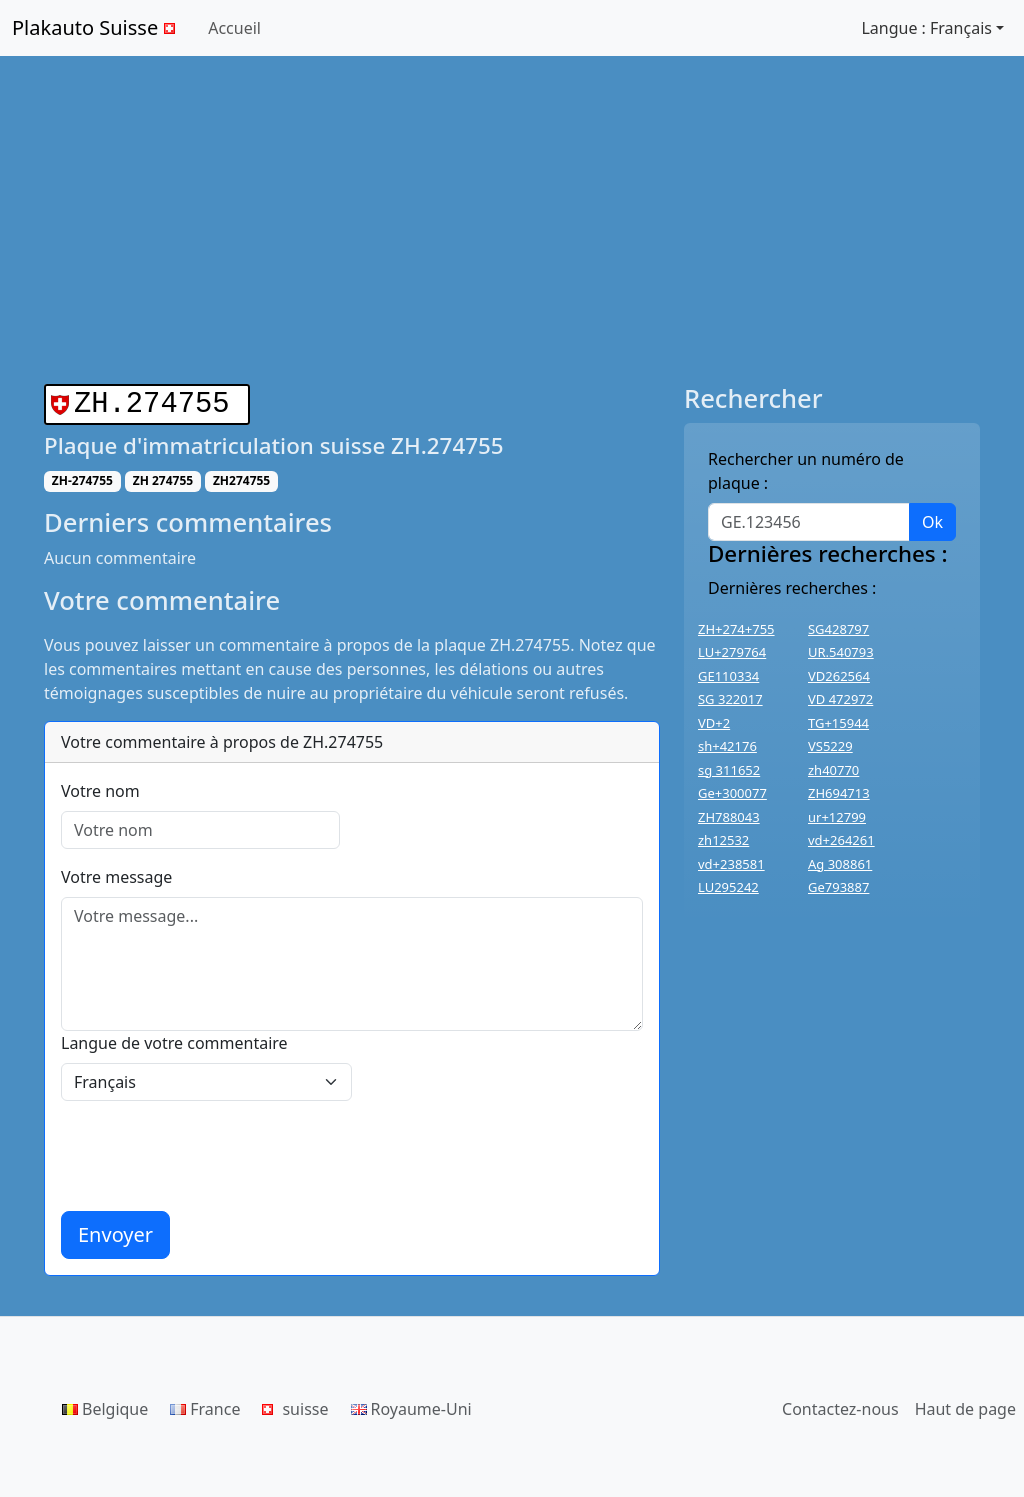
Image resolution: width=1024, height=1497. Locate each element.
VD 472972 (840, 699)
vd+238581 (731, 864)
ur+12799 (837, 817)
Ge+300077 (732, 793)
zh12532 (723, 840)
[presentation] (213, 1152)
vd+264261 (841, 840)
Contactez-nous (840, 1405)
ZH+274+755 (736, 629)
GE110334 (728, 676)
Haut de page (965, 1405)
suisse (295, 1405)
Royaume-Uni (411, 1405)
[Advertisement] (512, 220)
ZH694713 (839, 793)
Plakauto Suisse (96, 27)
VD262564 (839, 676)
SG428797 (838, 629)
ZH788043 (729, 817)
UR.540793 (841, 652)
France (205, 1405)
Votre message (116, 873)
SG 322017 (730, 699)
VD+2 (714, 723)
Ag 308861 (840, 864)
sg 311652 (729, 770)
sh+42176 (727, 746)
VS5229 (830, 746)
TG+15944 (838, 723)
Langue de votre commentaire (174, 1039)
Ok (932, 522)
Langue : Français (926, 28)
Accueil (234, 28)
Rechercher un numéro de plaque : (806, 471)
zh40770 (833, 770)
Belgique (105, 1405)
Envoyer (115, 1230)
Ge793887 (838, 887)
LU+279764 (732, 652)
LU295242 (728, 887)
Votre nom (100, 787)
